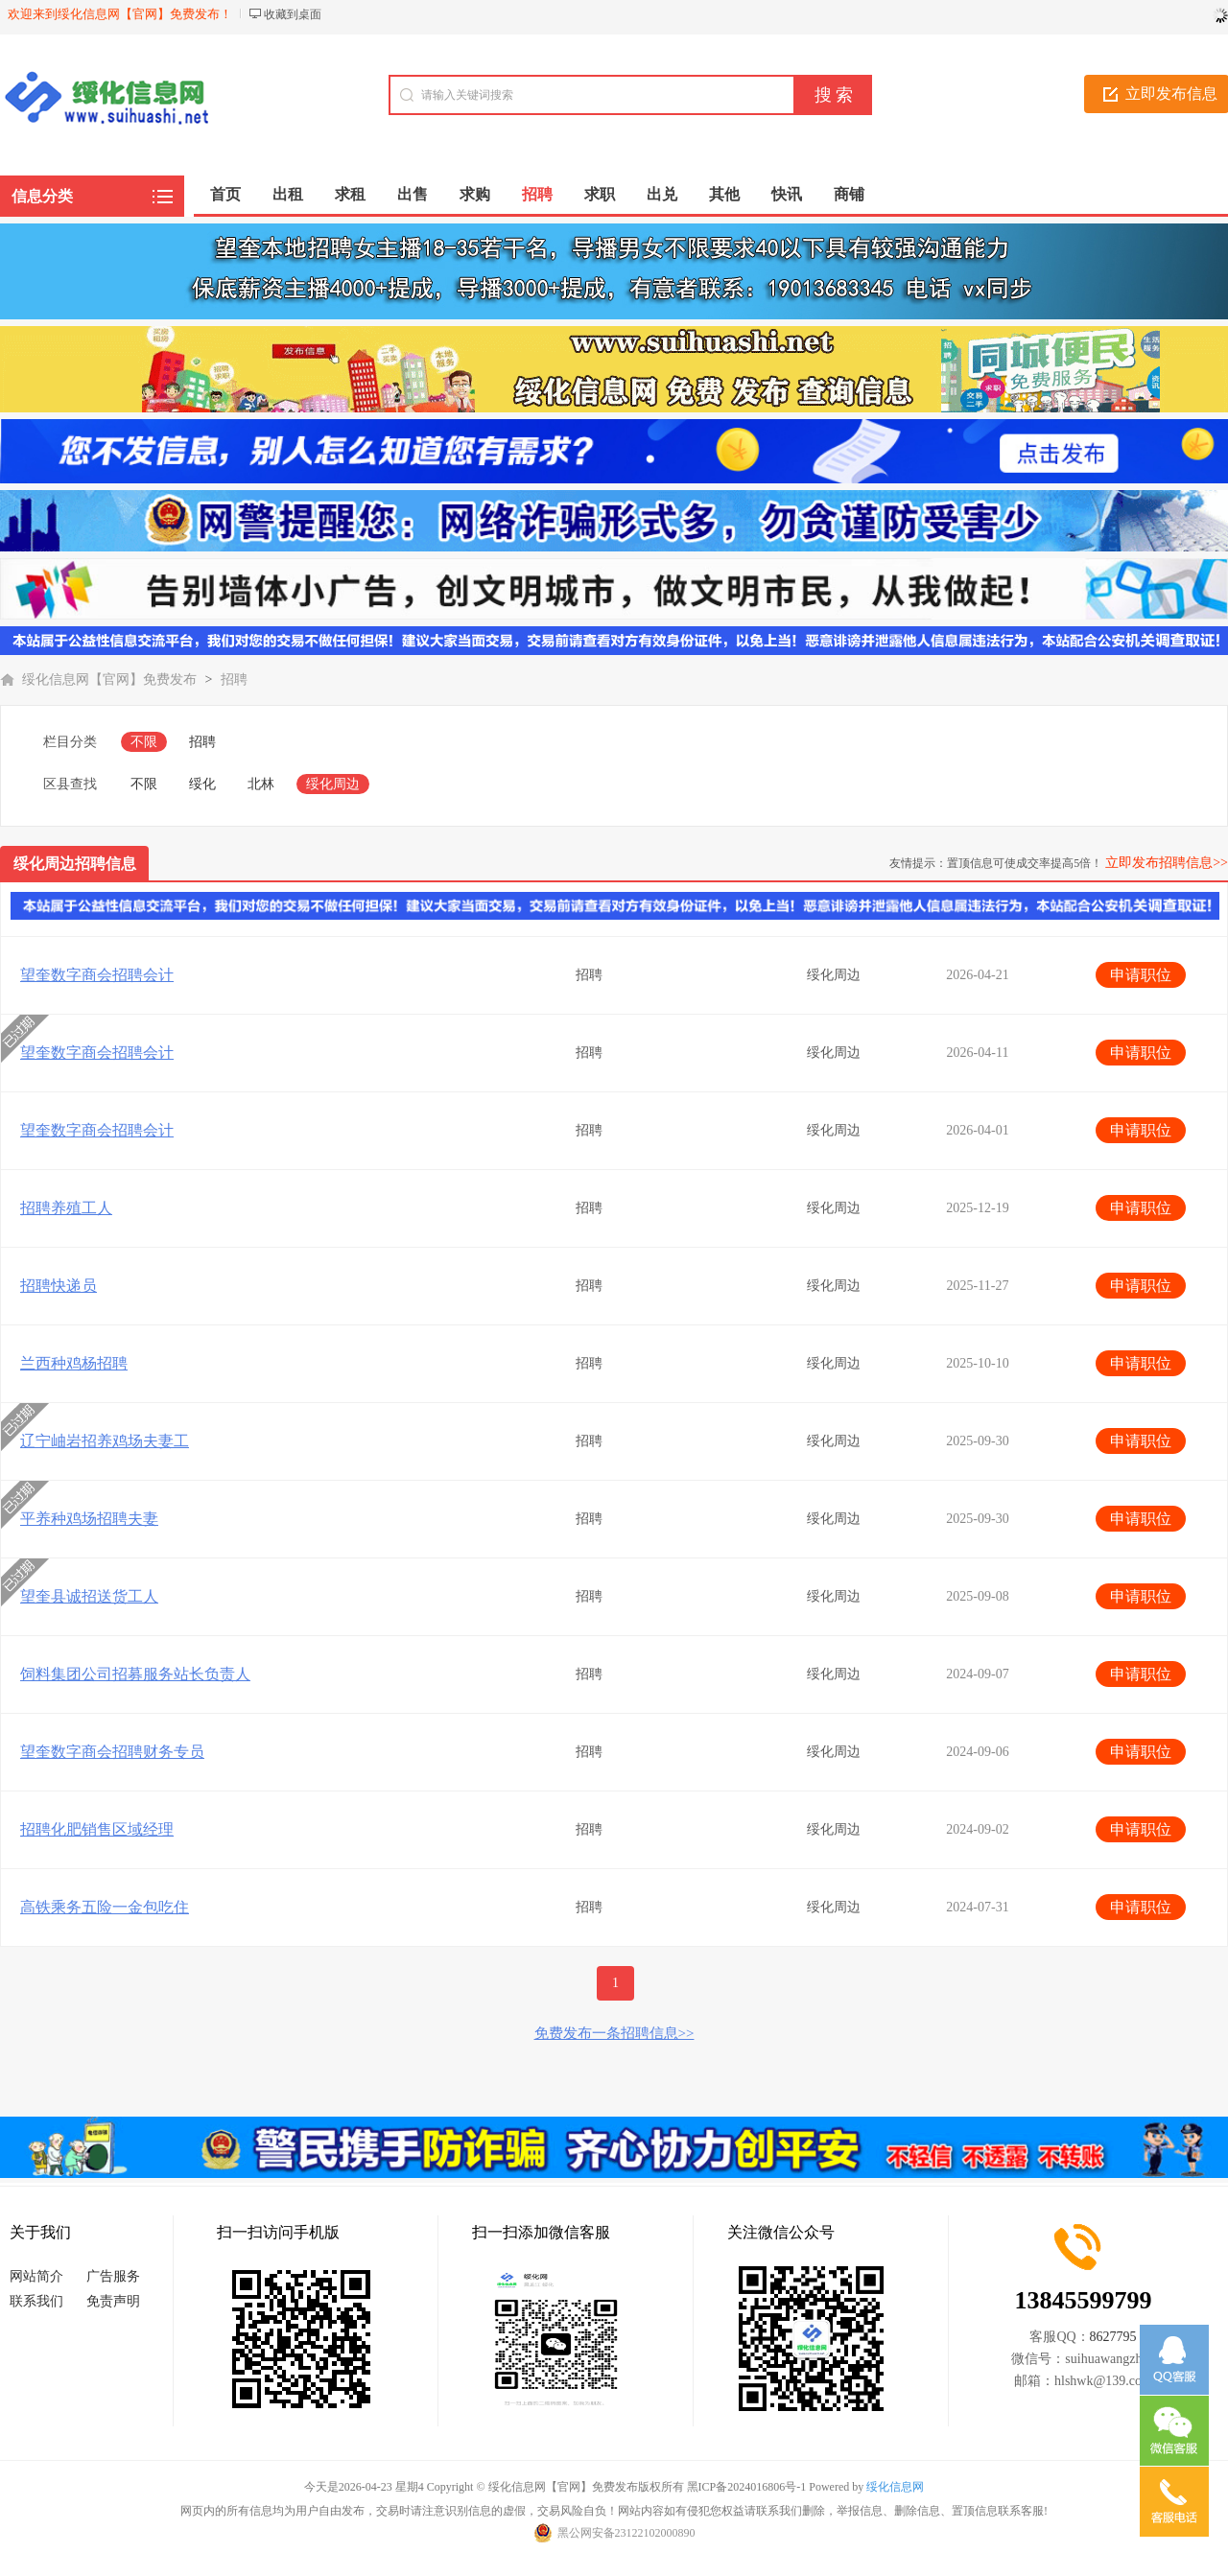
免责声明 (113, 2301)
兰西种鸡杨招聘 (74, 1363)
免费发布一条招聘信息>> (614, 2033)
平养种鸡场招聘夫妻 (89, 1518)
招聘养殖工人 (66, 1208)
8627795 (1113, 2337)
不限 (143, 742)
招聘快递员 (58, 1285)
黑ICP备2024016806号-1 (747, 2487)
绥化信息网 (895, 2487)
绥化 (202, 784)
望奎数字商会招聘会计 (97, 975)
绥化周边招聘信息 (74, 863)
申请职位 (1140, 975)
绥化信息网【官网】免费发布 (109, 679)
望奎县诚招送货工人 (89, 1596)
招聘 (234, 679)
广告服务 (113, 2276)
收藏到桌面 (292, 14)
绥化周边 (333, 784)
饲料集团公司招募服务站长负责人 (135, 1674)
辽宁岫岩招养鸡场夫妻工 (104, 1441)
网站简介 (36, 2276)
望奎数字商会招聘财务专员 (112, 1752)
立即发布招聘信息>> (1166, 862)
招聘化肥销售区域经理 (97, 1829)
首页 (225, 194)
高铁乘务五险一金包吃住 (104, 1907)
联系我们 (36, 2301)
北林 (261, 784)
